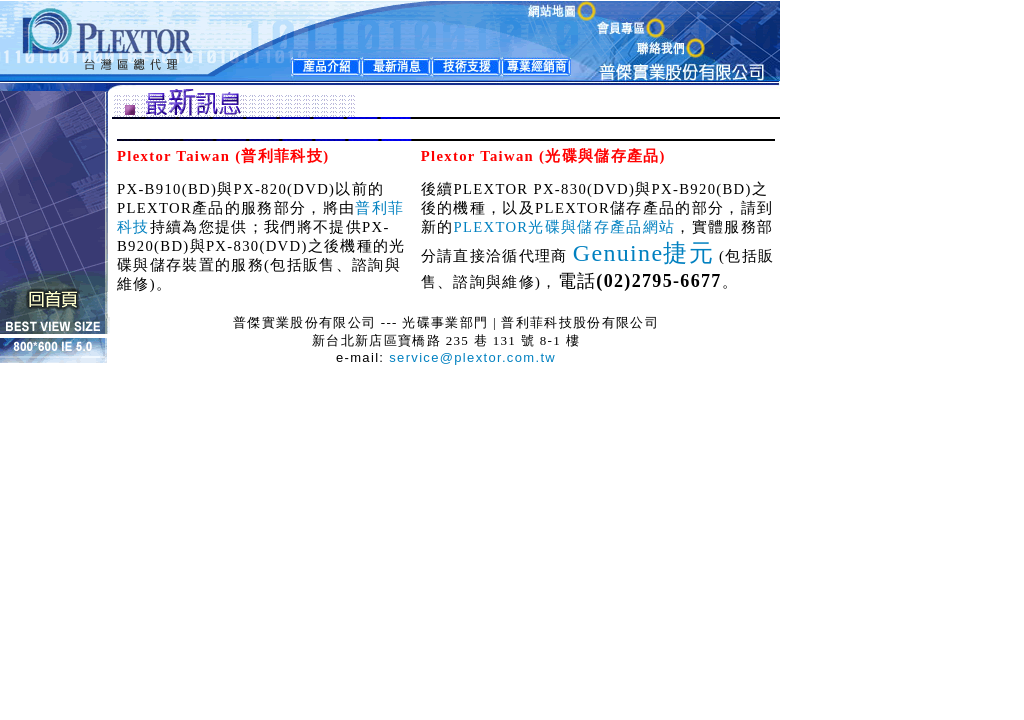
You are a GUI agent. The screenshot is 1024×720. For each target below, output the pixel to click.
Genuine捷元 (643, 253)
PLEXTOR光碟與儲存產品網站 (564, 227)
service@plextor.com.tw (472, 357)
